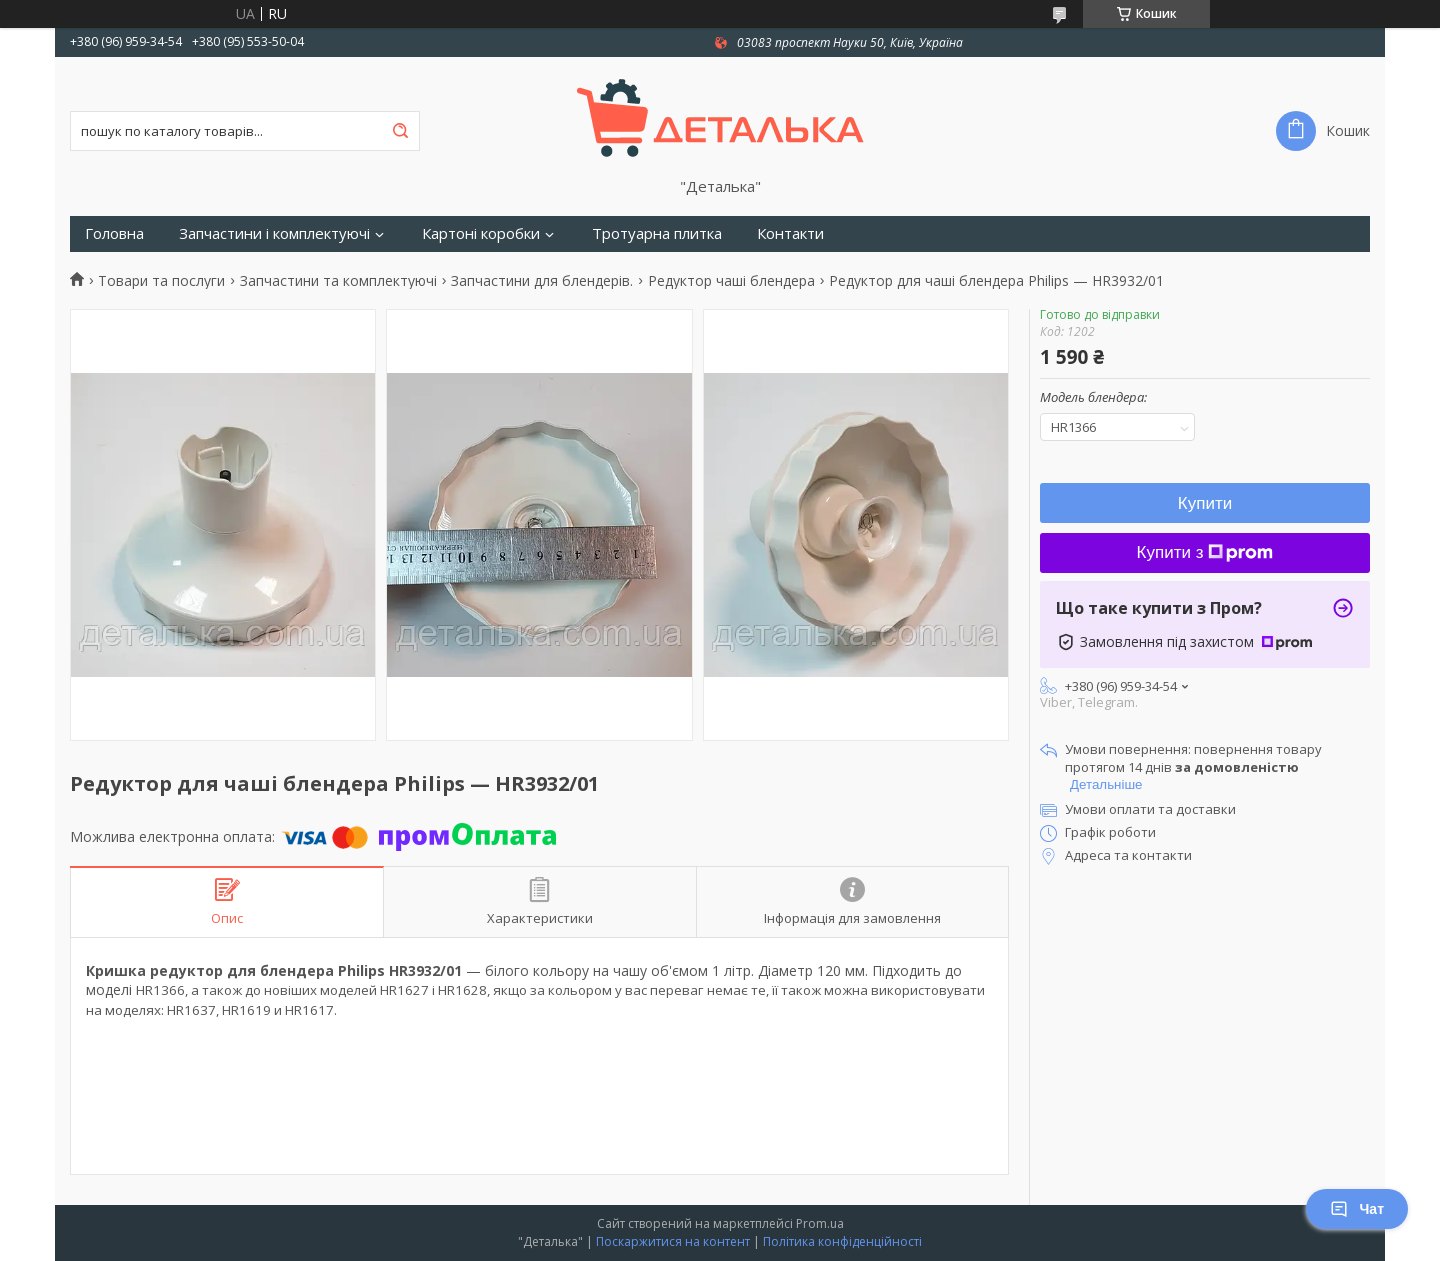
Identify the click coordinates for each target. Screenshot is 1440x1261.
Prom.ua (820, 1223)
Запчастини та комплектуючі (338, 281)
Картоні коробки (481, 233)
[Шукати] (400, 131)
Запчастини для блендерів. (542, 281)
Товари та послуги (161, 281)
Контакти (790, 233)
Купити (1205, 503)
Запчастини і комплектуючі (274, 233)
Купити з (1205, 552)
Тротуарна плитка (657, 233)
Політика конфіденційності (842, 1241)
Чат (1357, 1209)
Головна (114, 233)
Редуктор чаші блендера (731, 281)
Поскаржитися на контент (673, 1241)
